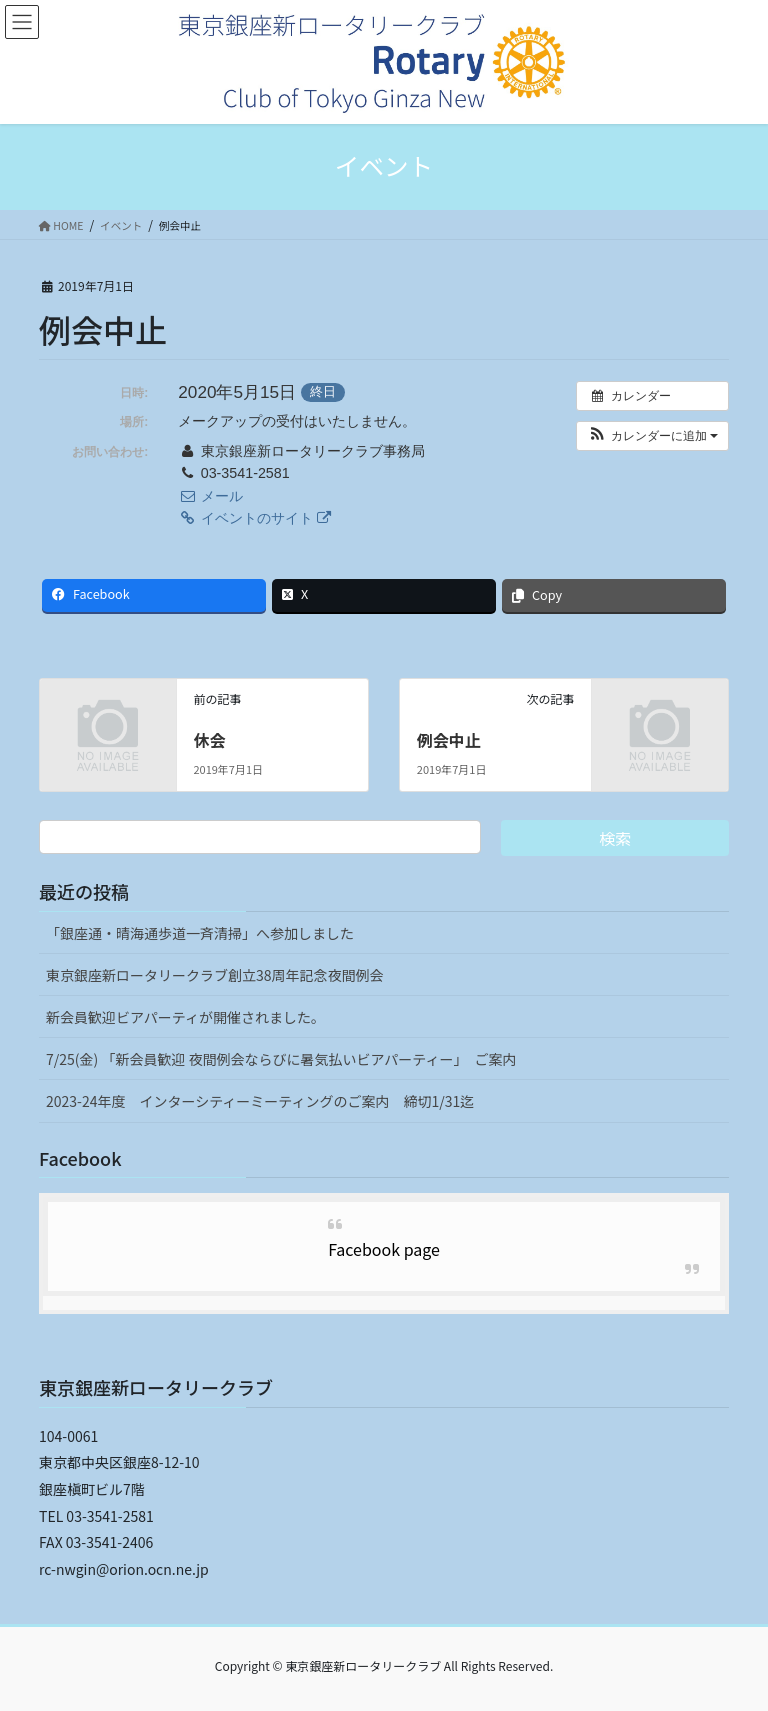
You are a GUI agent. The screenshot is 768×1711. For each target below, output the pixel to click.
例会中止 (449, 740)
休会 (209, 740)
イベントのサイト (254, 518)
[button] (652, 436)
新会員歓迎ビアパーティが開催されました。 (185, 1017)
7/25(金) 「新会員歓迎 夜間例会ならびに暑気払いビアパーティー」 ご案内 (281, 1059)
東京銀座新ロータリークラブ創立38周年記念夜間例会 (215, 975)
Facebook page (384, 1249)
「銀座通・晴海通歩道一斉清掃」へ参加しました (200, 933)
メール (210, 496)
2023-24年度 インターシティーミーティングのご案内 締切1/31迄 (260, 1101)
